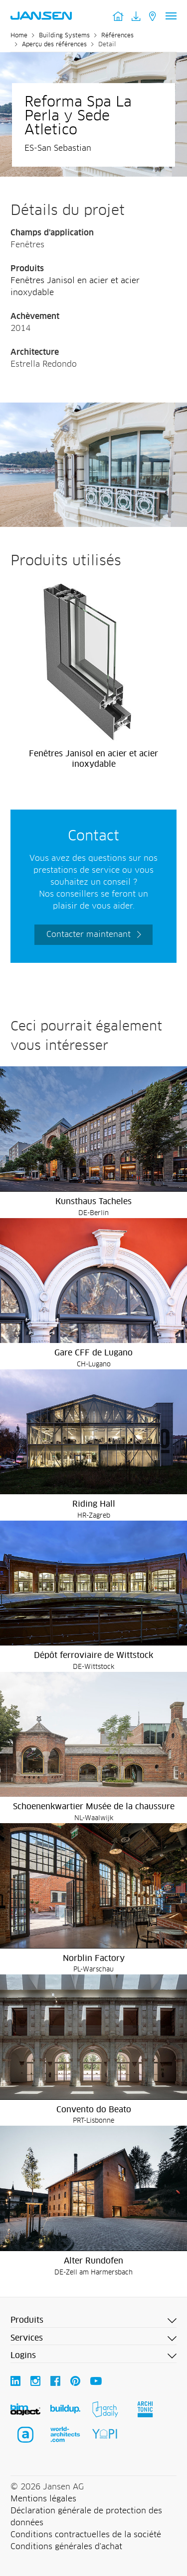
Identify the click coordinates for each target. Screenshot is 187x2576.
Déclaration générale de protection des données (86, 2517)
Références (117, 36)
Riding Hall (93, 1504)
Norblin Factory (94, 1958)
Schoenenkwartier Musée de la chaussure (94, 1807)
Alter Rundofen (93, 2261)
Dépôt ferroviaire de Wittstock (93, 1655)
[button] (93, 2321)
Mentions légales (43, 2499)
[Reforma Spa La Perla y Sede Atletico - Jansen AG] (93, 408)
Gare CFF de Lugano (93, 1353)
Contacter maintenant (88, 934)
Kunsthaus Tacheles (93, 1202)
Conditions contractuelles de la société (85, 2535)
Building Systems (64, 36)
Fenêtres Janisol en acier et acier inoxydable (93, 759)
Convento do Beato (93, 2110)
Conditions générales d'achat (66, 2547)
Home (18, 36)
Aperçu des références (54, 45)
